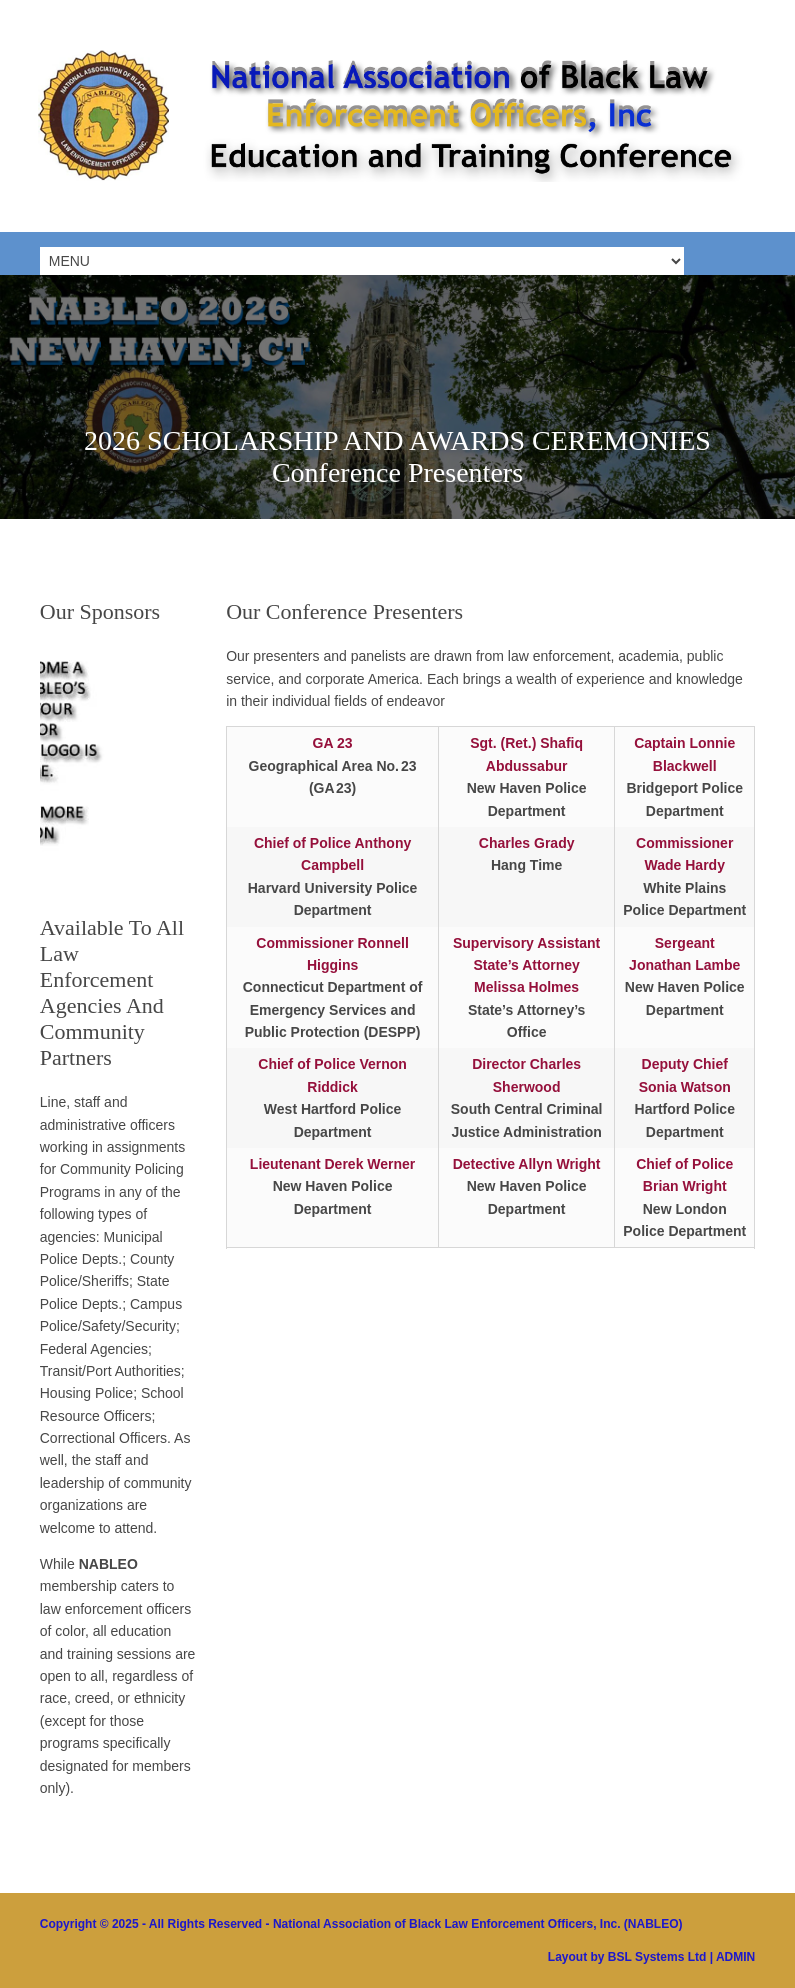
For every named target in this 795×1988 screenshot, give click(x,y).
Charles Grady (527, 843)
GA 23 (333, 743)
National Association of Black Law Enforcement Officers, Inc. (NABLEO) (478, 1924)
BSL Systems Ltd (657, 1957)
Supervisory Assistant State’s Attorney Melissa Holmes (526, 965)
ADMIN (735, 1957)
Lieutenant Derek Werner (332, 1164)
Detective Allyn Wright (527, 1164)
